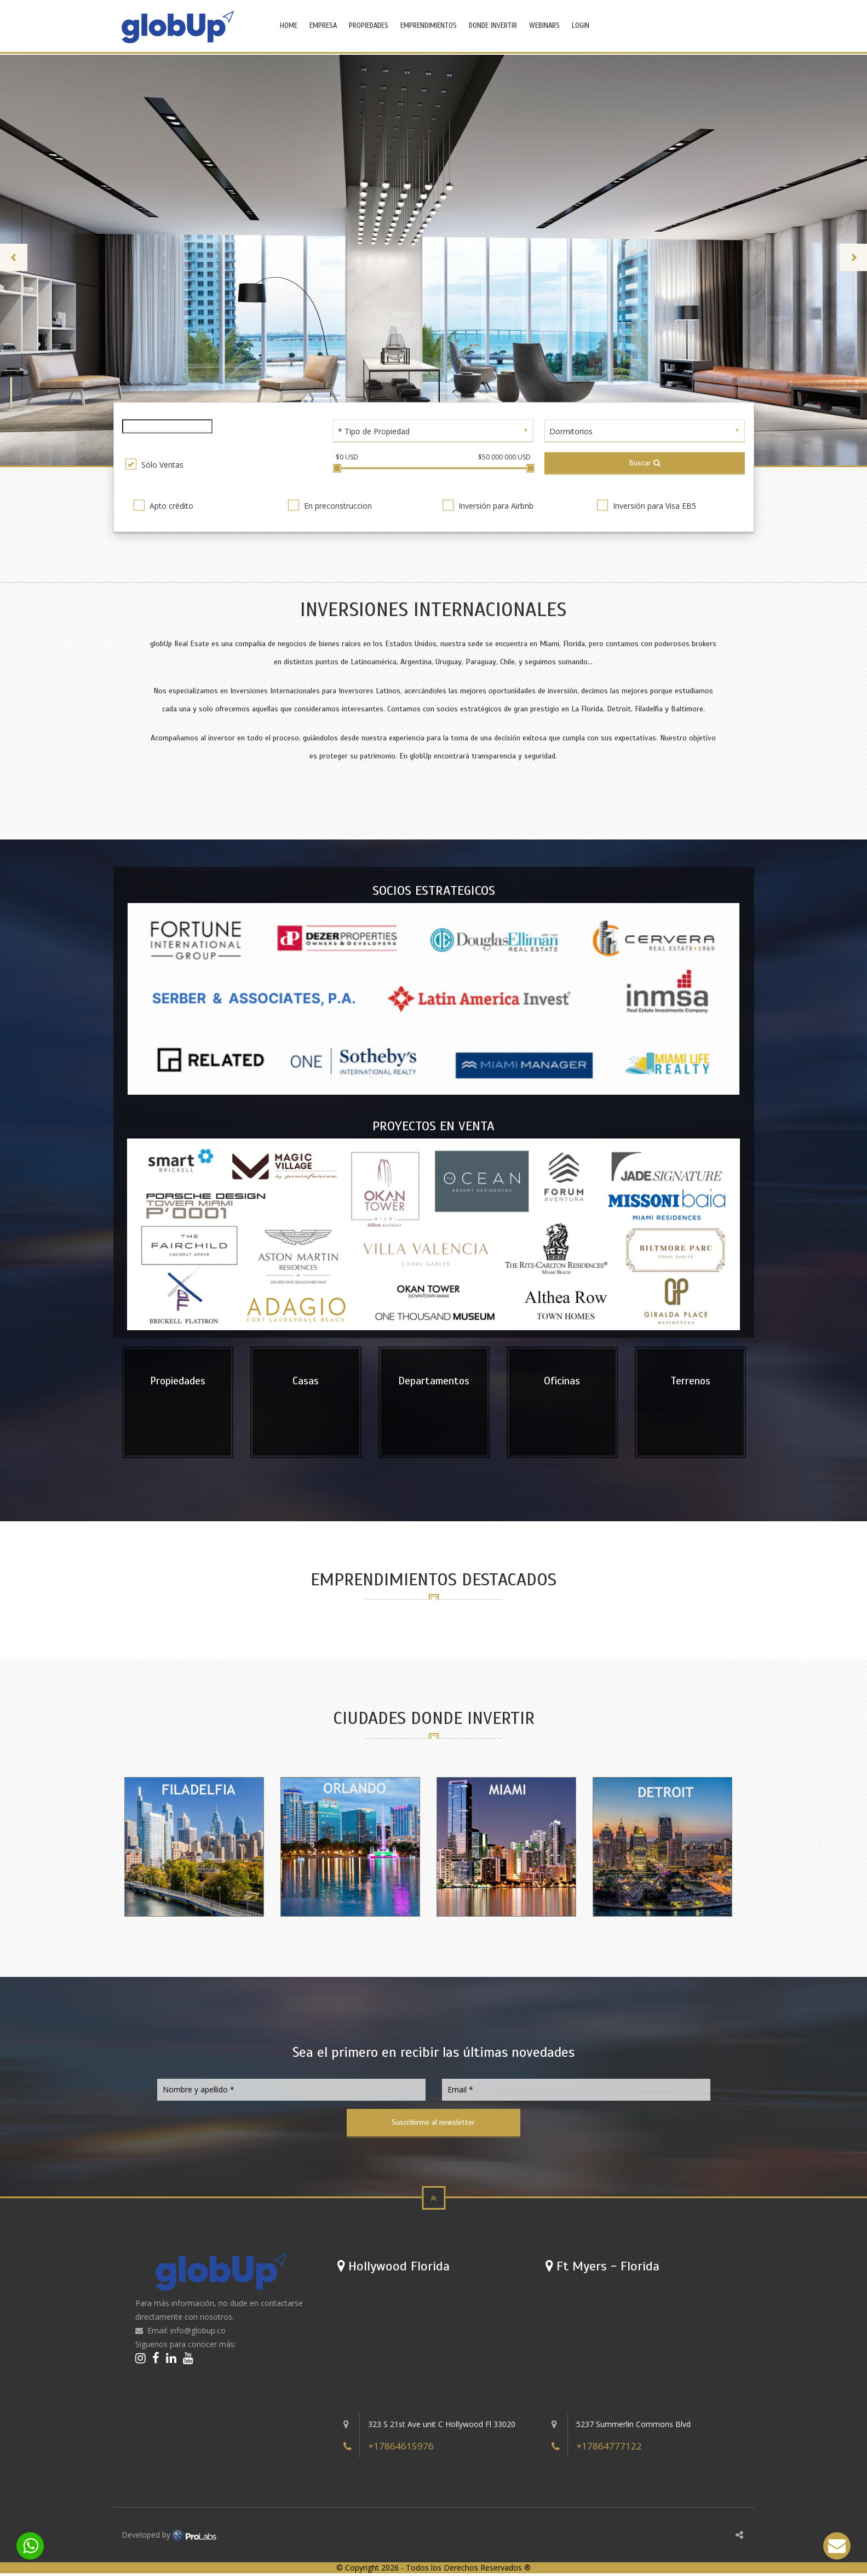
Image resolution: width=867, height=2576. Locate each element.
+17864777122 (609, 2448)
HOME (288, 25)
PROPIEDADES (368, 25)
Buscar (645, 462)
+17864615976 (401, 2448)
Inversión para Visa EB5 (646, 505)
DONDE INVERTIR (493, 25)
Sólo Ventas (154, 464)
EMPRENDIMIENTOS (428, 25)
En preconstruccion (330, 505)
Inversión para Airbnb (488, 505)
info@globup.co (198, 2333)
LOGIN (580, 25)
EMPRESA (323, 25)
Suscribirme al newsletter (433, 2124)
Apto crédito (163, 505)
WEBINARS (544, 25)
